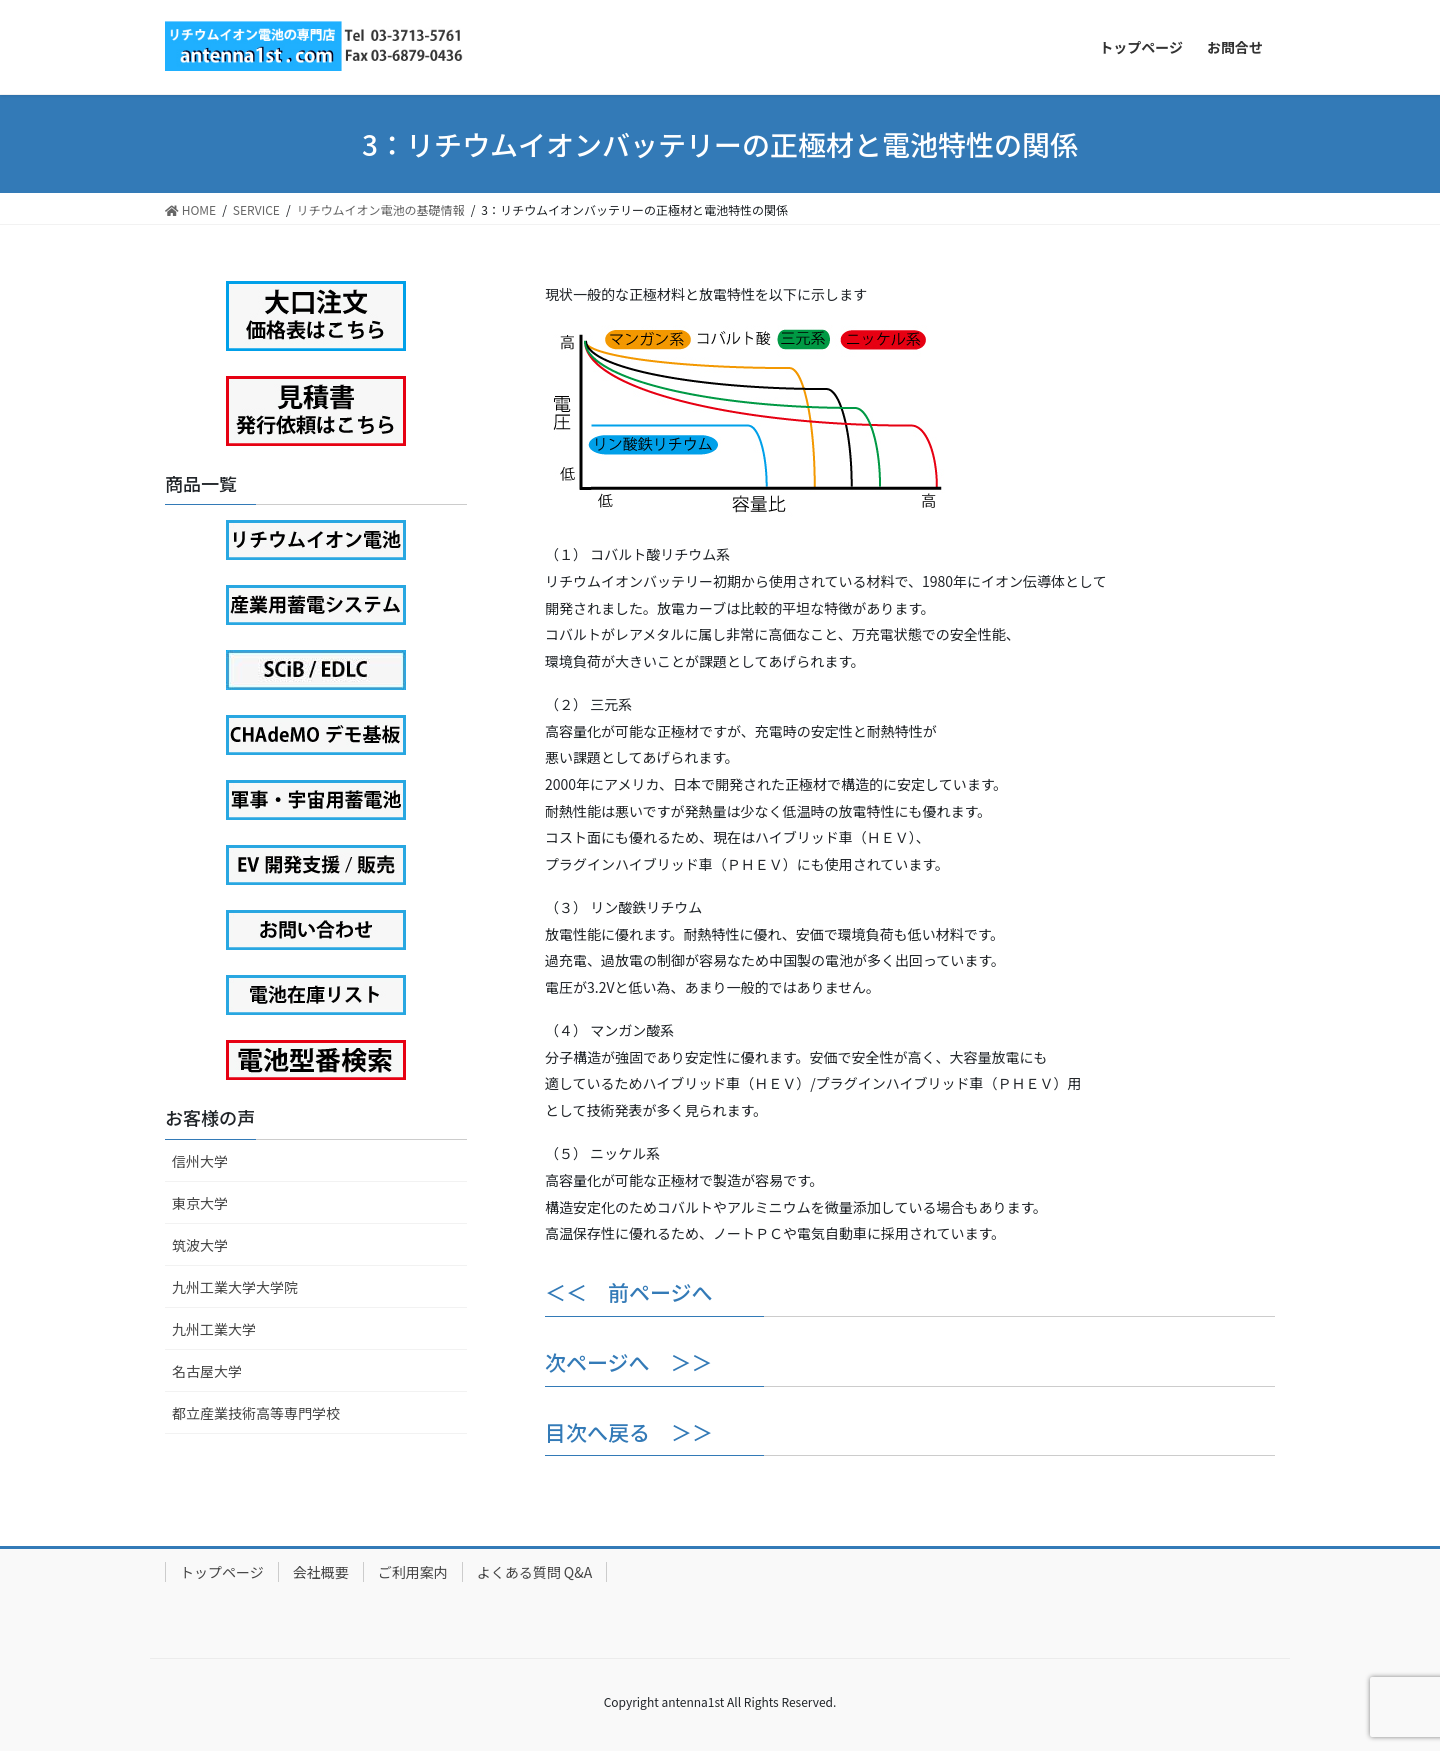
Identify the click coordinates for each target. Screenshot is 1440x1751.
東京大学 (200, 1203)
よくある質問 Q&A (535, 1572)
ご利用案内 (413, 1572)
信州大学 (200, 1161)
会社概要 (321, 1572)
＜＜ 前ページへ (629, 1292)
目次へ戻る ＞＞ (629, 1432)
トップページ (222, 1572)
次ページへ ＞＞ (629, 1362)
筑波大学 (200, 1245)
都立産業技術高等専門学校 (256, 1413)
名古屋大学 (207, 1371)
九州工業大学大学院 (235, 1287)
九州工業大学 (214, 1329)
